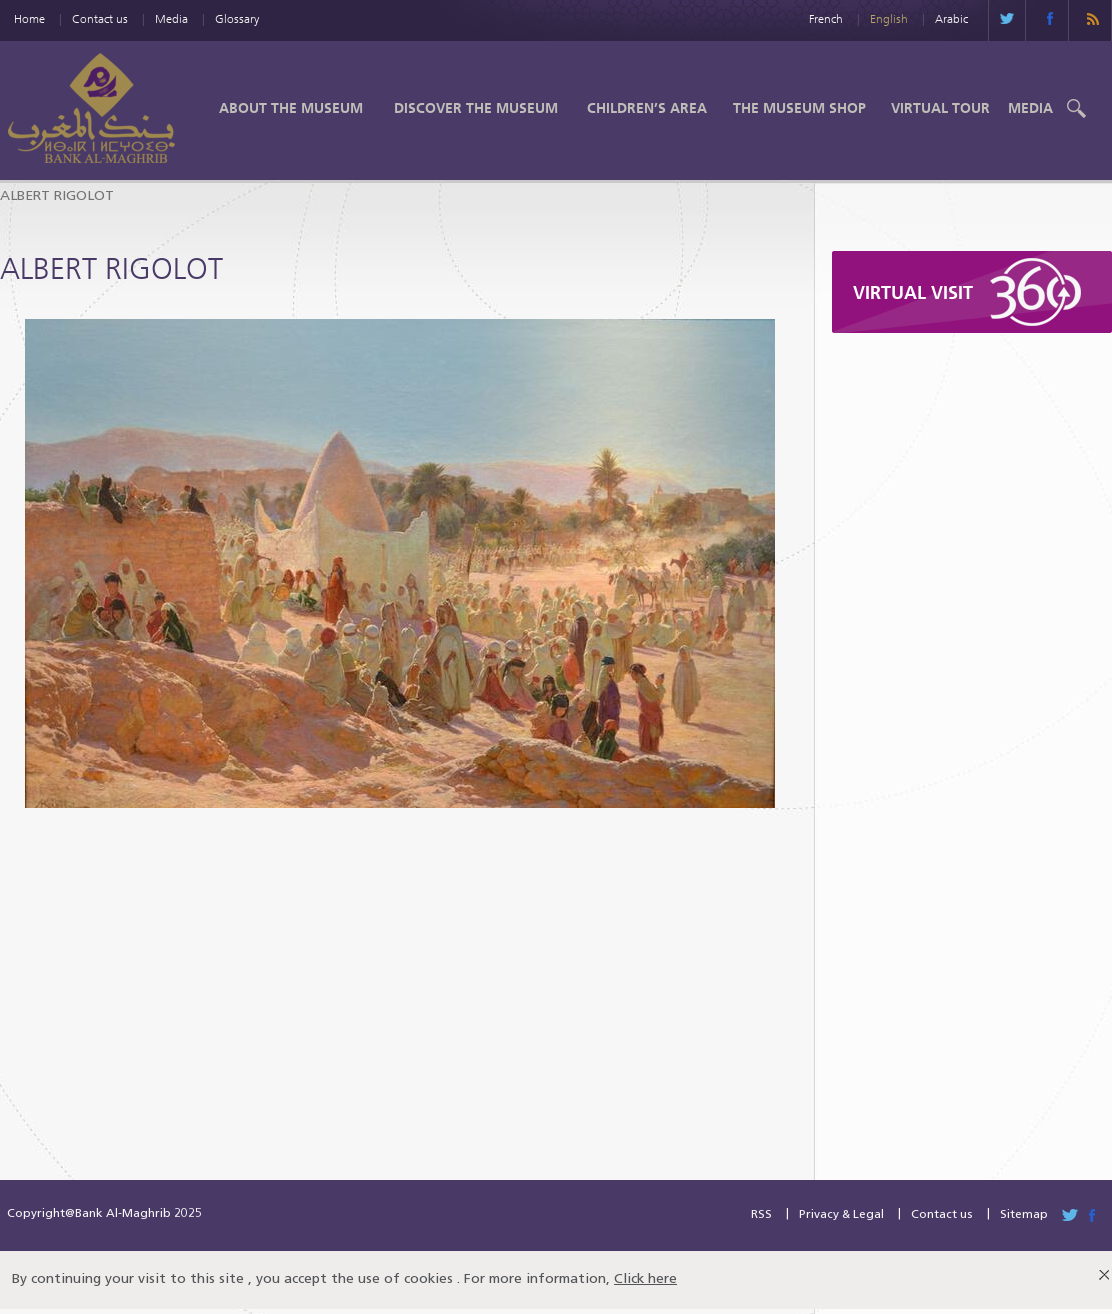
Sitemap (1024, 1215)
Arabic (951, 18)
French (826, 18)
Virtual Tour (940, 108)
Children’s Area (647, 108)
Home (29, 18)
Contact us (100, 18)
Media (171, 18)
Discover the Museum (476, 108)
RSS (761, 1215)
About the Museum (291, 108)
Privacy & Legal (841, 1215)
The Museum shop (799, 108)
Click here (645, 1279)
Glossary (237, 18)
